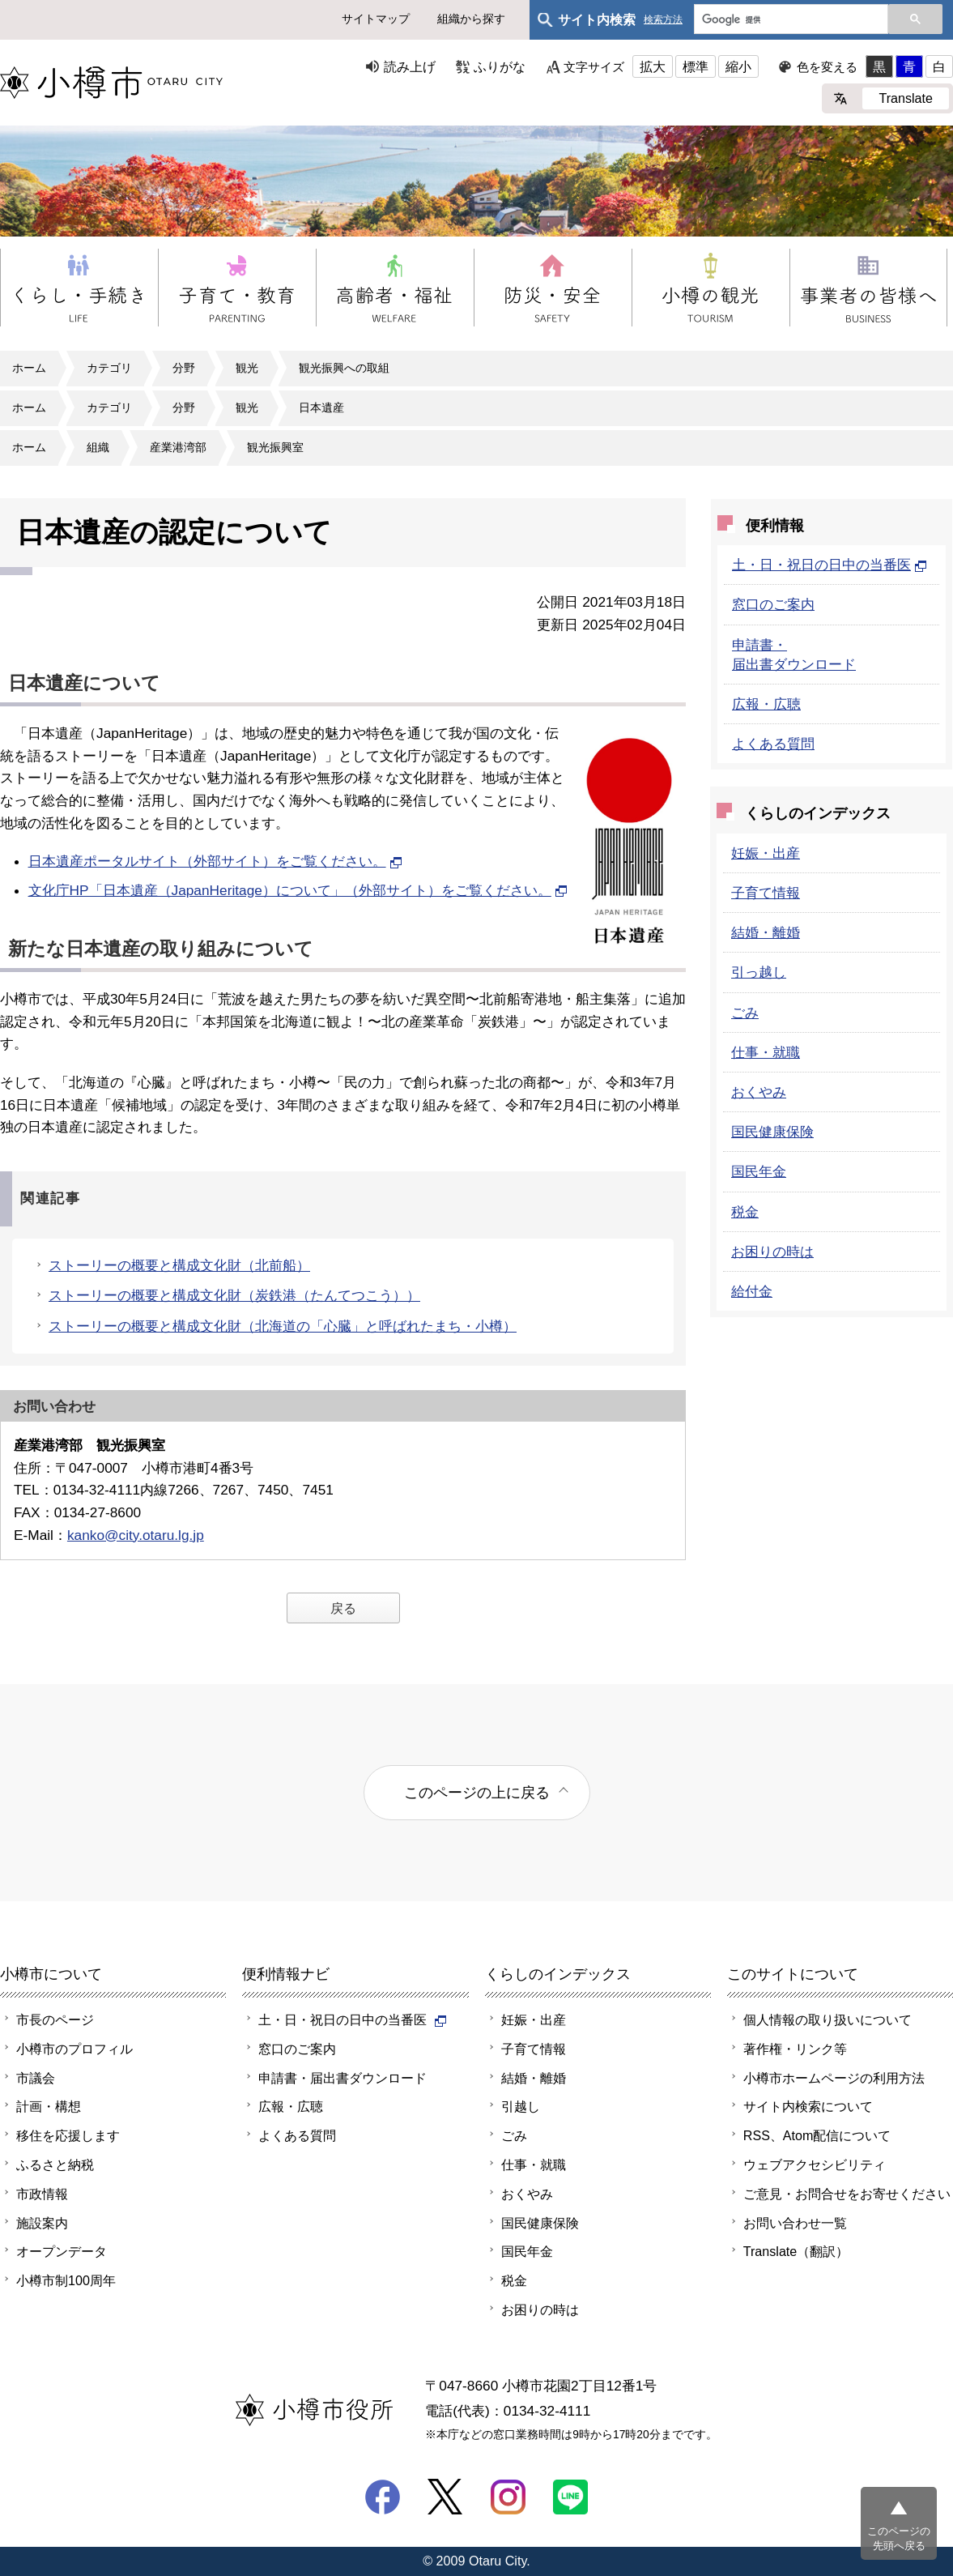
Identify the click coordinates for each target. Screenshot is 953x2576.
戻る (343, 1608)
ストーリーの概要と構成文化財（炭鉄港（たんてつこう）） (234, 1295)
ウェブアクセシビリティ (814, 2164)
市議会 (35, 2078)
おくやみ (758, 1092)
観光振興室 (275, 447)
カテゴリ (109, 367)
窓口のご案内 (773, 604)
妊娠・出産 (765, 853)
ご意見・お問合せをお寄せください (847, 2193)
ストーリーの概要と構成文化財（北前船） (179, 1265)
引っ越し (758, 972)
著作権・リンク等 (795, 2048)
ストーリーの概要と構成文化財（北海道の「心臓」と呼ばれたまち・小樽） (283, 1326)
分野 (183, 367)
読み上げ (410, 66)
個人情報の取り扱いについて (827, 2019)
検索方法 (663, 19)
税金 (745, 1212)
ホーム (29, 367)
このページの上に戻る (477, 1792)
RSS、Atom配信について (817, 2135)
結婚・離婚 (765, 932)
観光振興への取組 (344, 367)
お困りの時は (772, 1251)
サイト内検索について (808, 2106)
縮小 (738, 66)
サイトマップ (376, 18)
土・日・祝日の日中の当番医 (829, 565)
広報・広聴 (766, 704)
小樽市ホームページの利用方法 (834, 2078)
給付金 (751, 1291)
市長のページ (55, 2019)
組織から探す (471, 18)
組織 (98, 447)
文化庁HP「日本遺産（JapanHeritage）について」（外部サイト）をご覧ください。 (298, 890)
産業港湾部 (178, 447)
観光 (247, 367)
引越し (520, 2106)
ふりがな (499, 66)
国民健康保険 (772, 1132)
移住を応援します (68, 2135)
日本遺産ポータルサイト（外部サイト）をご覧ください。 (215, 861)
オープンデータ (61, 2251)
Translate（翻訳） (796, 2251)
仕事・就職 (765, 1052)
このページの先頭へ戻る (898, 2538)
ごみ (745, 1012)
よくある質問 (773, 744)
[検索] (789, 20)
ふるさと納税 (55, 2164)
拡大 (653, 66)
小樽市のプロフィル (74, 2048)
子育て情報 (765, 893)
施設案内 (42, 2223)
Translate (906, 98)
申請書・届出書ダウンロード (342, 2078)
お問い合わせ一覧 (795, 2223)
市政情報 (42, 2193)
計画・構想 (48, 2106)
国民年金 (758, 1171)
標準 (695, 66)
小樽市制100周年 (66, 2280)
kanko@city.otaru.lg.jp (135, 1535)
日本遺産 (321, 407)
